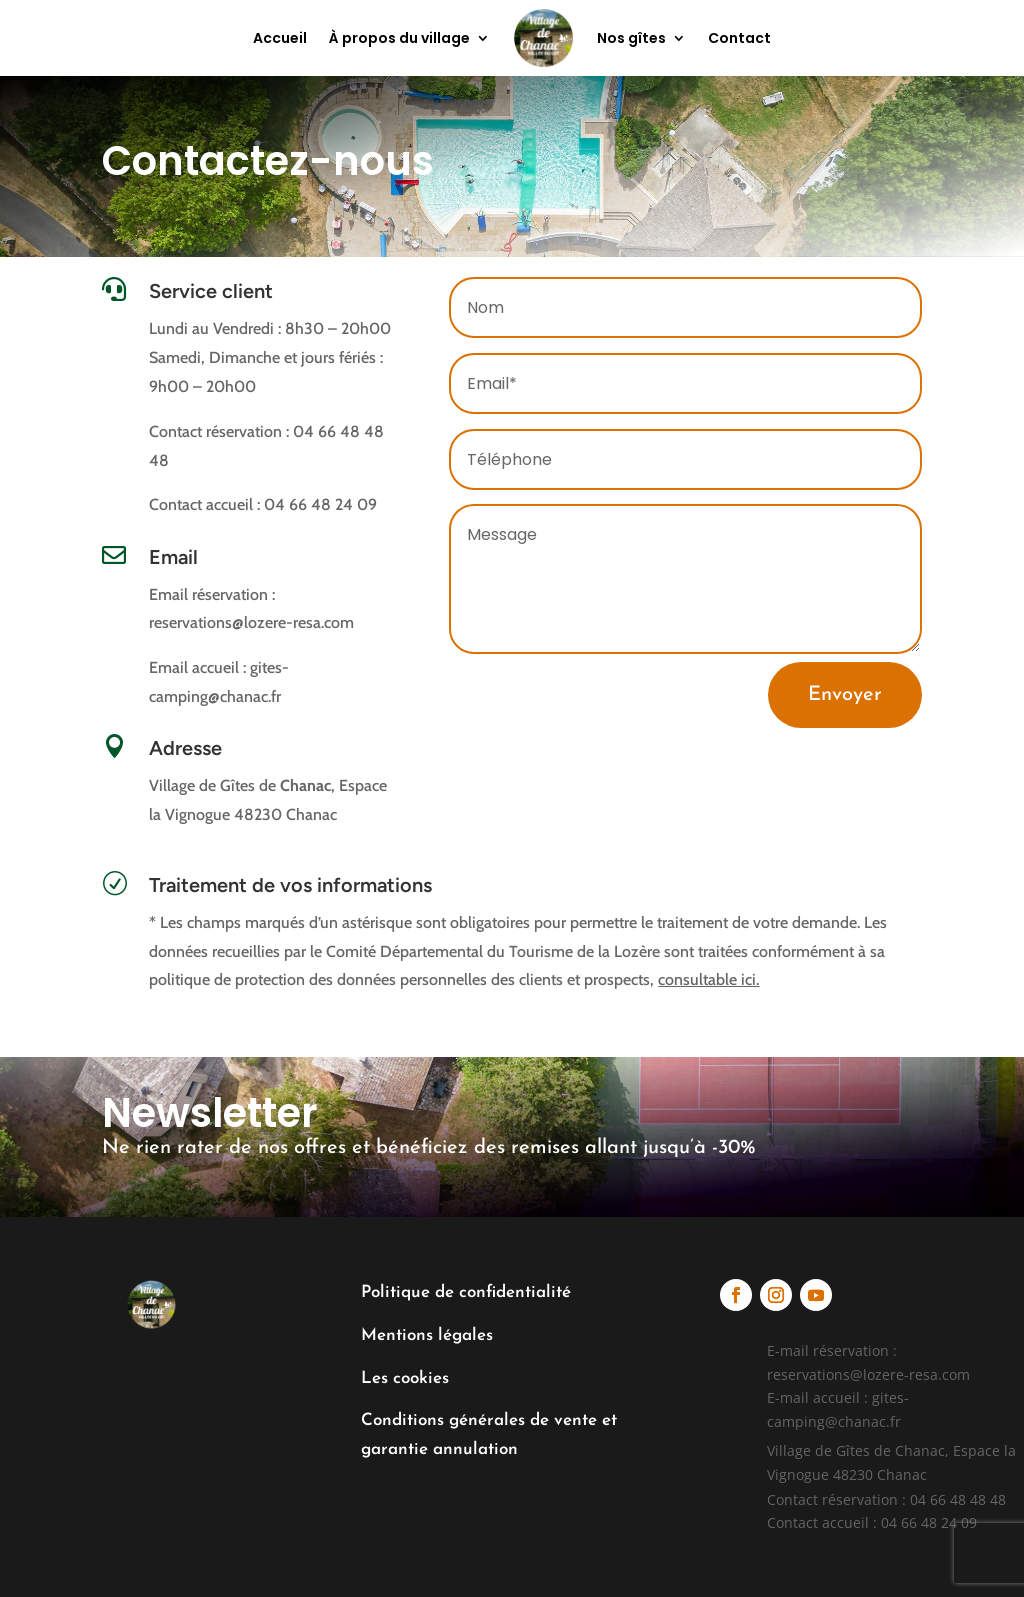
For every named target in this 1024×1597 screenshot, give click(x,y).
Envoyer (845, 695)
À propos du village (399, 38)
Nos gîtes (631, 38)
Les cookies (405, 1378)
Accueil (280, 38)
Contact (739, 38)
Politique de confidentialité (466, 1292)
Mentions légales (427, 1335)
